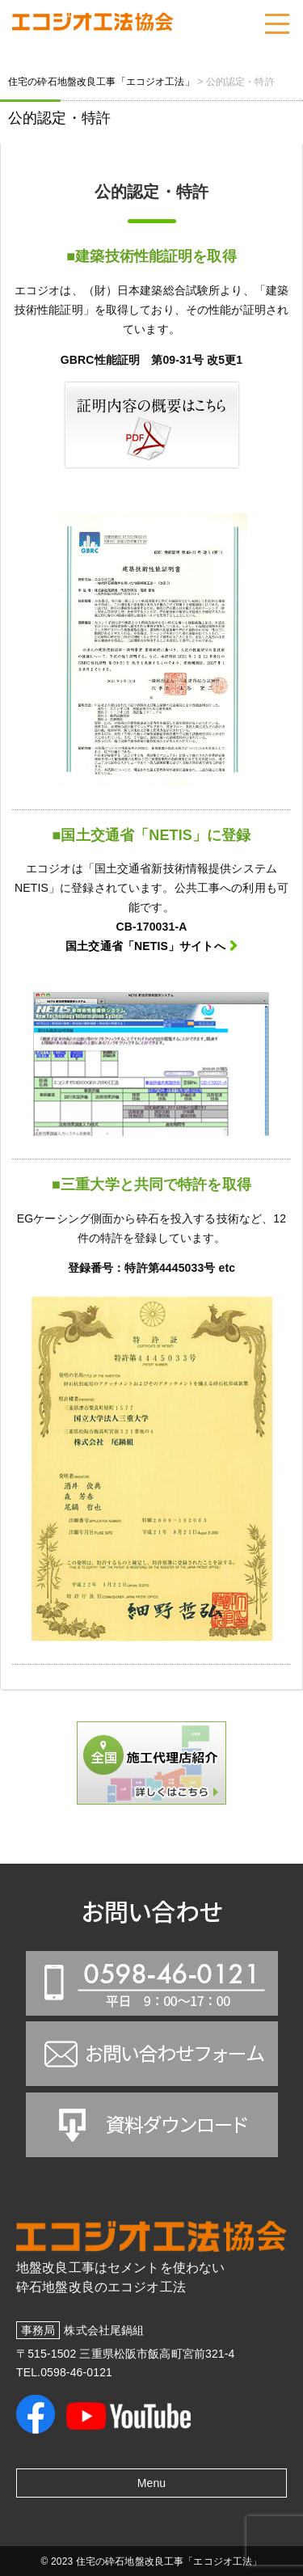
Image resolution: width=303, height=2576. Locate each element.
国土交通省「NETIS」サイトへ (145, 946)
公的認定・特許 (59, 118)
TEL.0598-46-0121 (64, 2372)
